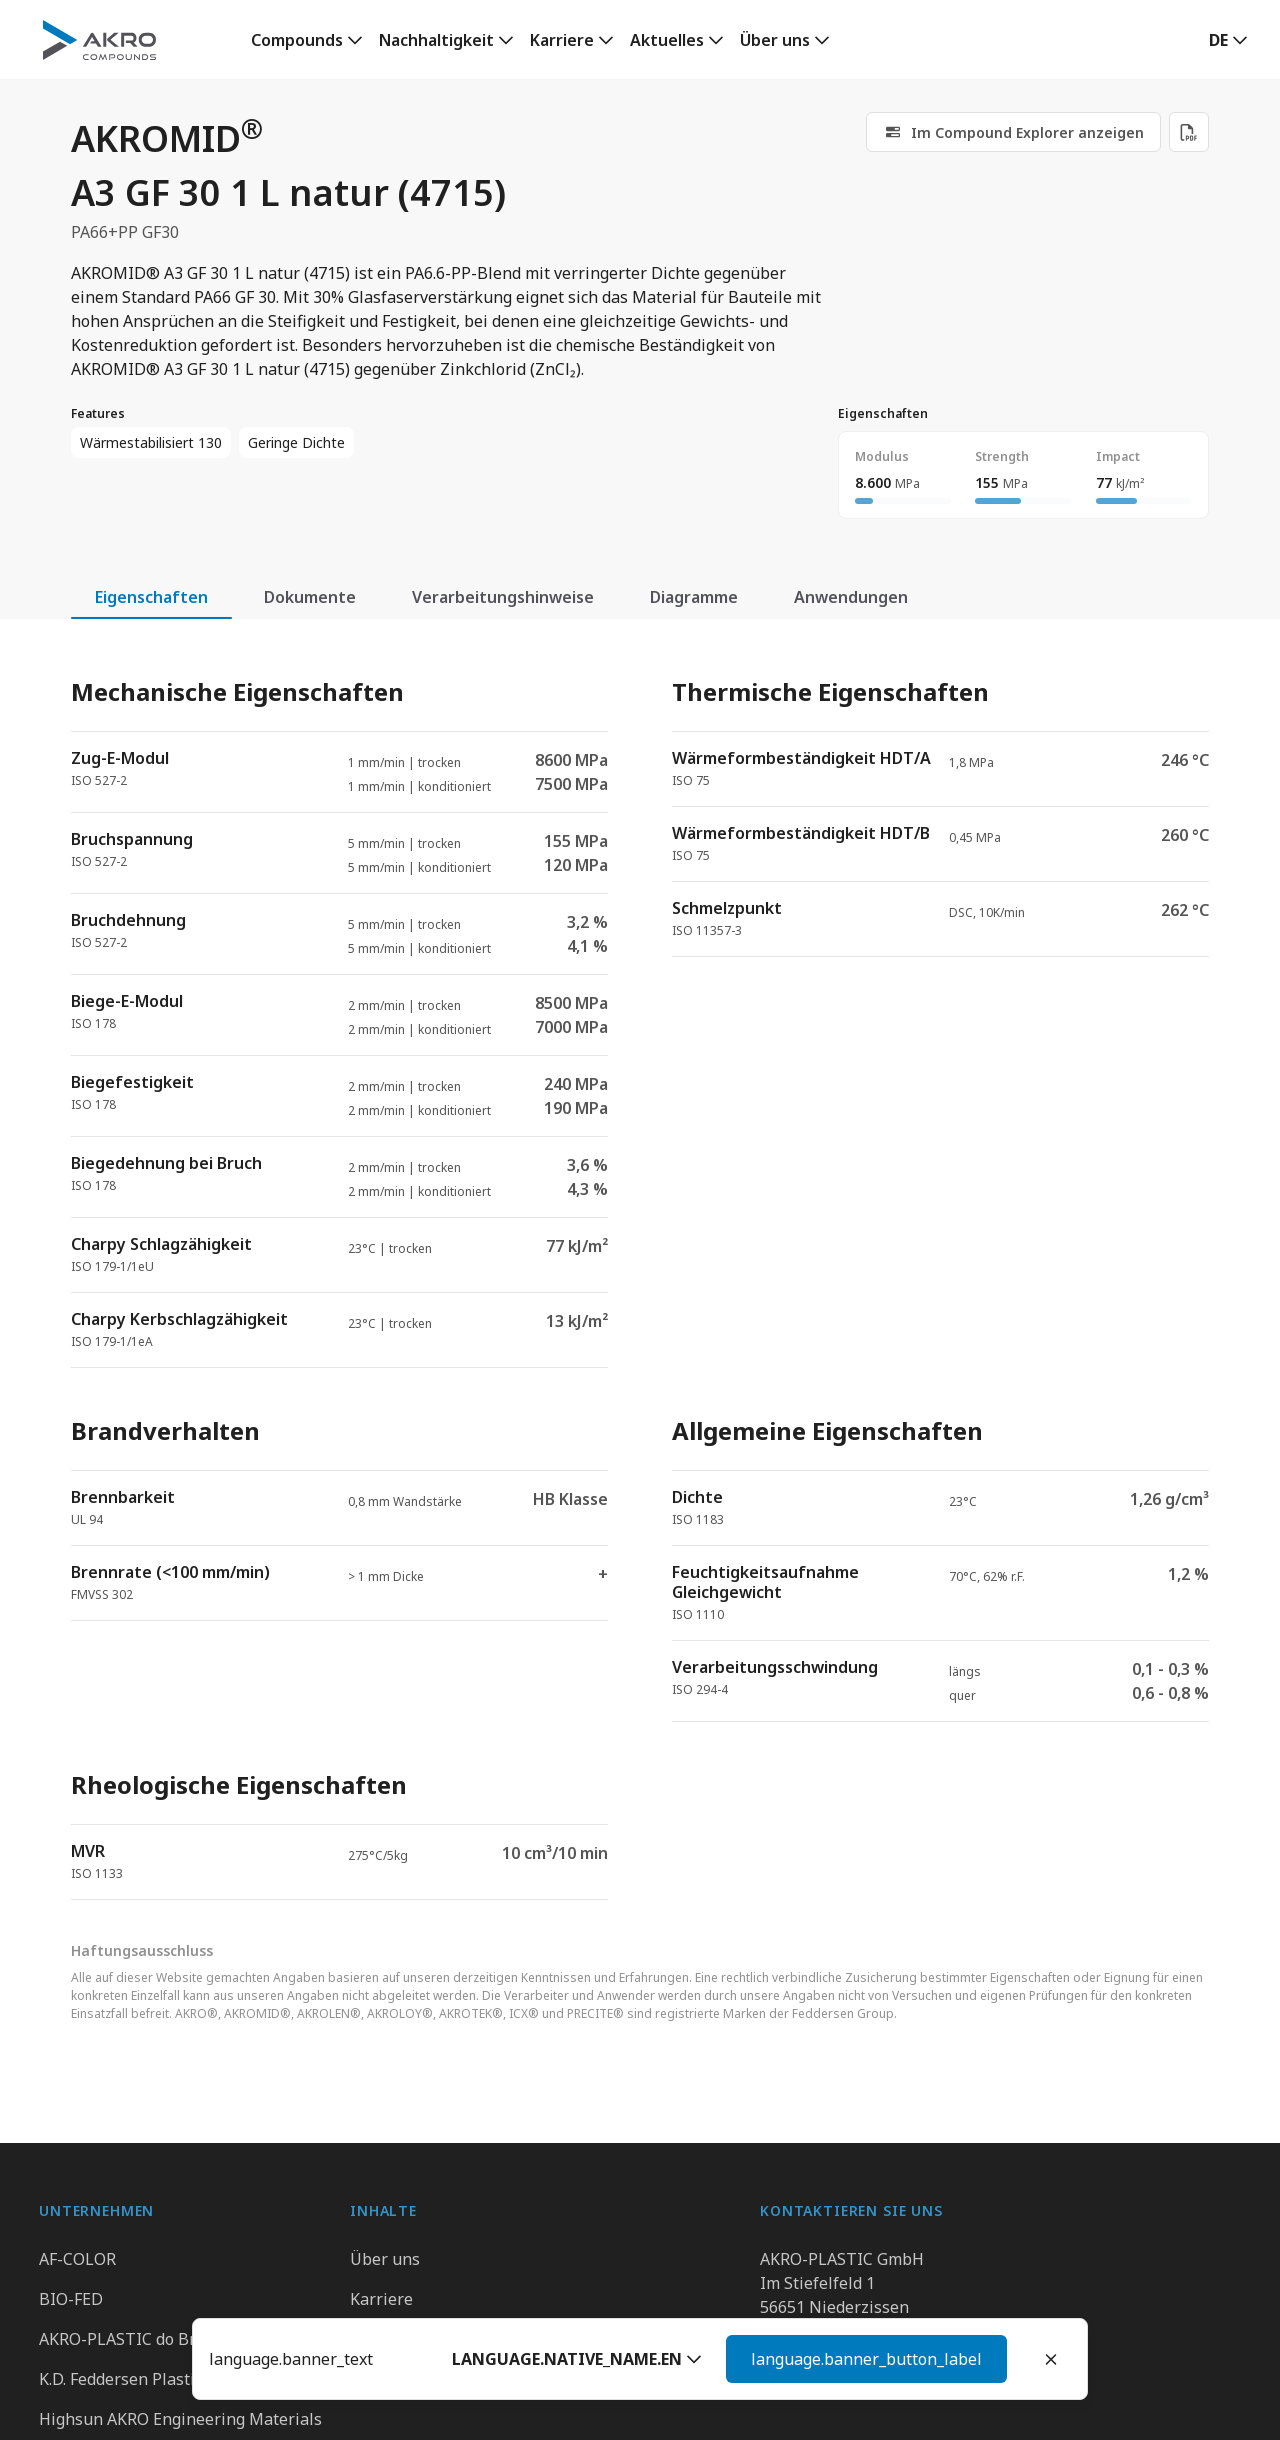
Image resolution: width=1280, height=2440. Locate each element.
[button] (1228, 40)
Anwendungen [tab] (851, 597)
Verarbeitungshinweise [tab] (503, 597)
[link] (307, 40)
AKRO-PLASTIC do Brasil (131, 2339)
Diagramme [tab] (694, 597)
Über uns (775, 40)
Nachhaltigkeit (436, 40)
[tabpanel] (640, 1271)
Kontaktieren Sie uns (839, 2379)
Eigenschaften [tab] (151, 597)
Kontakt (379, 2339)
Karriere (562, 40)
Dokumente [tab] (310, 597)
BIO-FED (71, 2299)
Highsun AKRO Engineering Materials (180, 2419)
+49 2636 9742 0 (820, 2331)
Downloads (392, 2379)
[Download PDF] (1189, 132)
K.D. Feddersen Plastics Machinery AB (179, 2379)
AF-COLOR (77, 2259)
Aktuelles (667, 40)
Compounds (297, 40)
